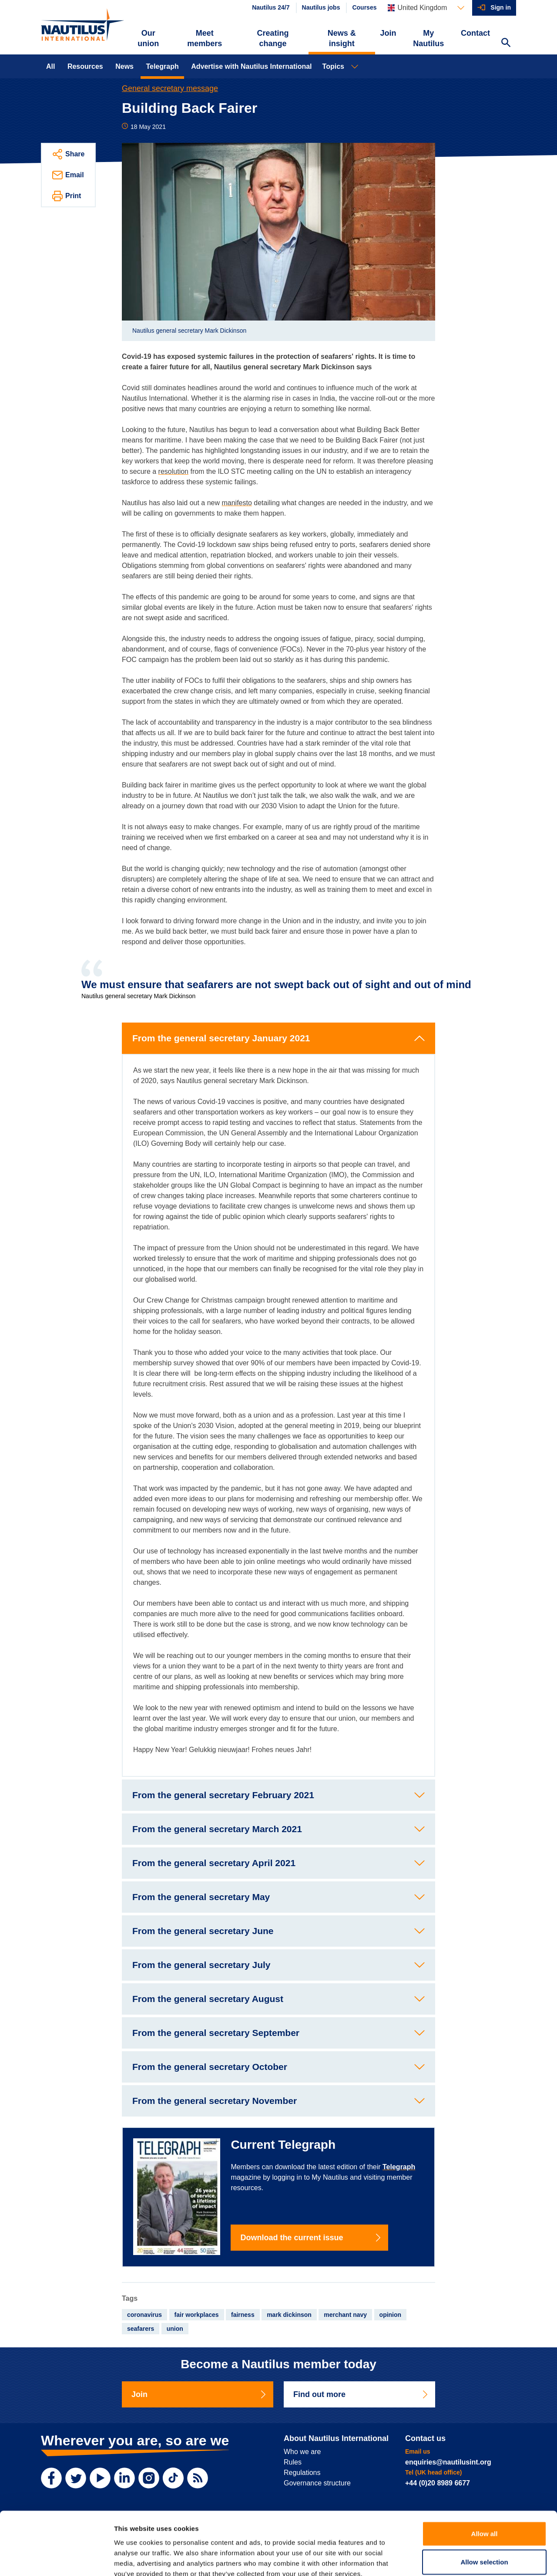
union (175, 2328)
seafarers (140, 2328)
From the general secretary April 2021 (213, 1863)
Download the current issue (311, 2237)
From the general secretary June (202, 1931)
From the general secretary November (214, 2101)
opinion (390, 2314)
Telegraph (162, 66)
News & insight (342, 38)
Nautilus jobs (321, 7)
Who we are (302, 2451)
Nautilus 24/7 (270, 7)
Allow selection (484, 2512)
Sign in (500, 7)
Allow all (484, 2483)
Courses (364, 7)
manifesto (236, 502)
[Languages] (426, 8)
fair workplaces (196, 2314)
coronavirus (144, 2314)
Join (388, 33)
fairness (243, 2314)
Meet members (204, 38)
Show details (456, 2558)
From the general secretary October (209, 2067)
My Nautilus (428, 38)
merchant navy (345, 2314)
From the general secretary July (201, 1965)
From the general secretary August (207, 1999)
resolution (173, 471)
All (50, 66)
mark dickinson (289, 2314)
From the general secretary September (215, 2033)
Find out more (361, 2394)
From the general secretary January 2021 (221, 1038)
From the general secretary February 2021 (223, 1795)
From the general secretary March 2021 (217, 1829)
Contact (475, 33)
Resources (85, 66)
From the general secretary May (201, 1897)
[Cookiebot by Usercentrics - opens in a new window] (56, 2559)
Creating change (273, 38)
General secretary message (170, 88)
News (124, 66)
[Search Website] (505, 43)
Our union (148, 38)
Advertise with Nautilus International (251, 66)
